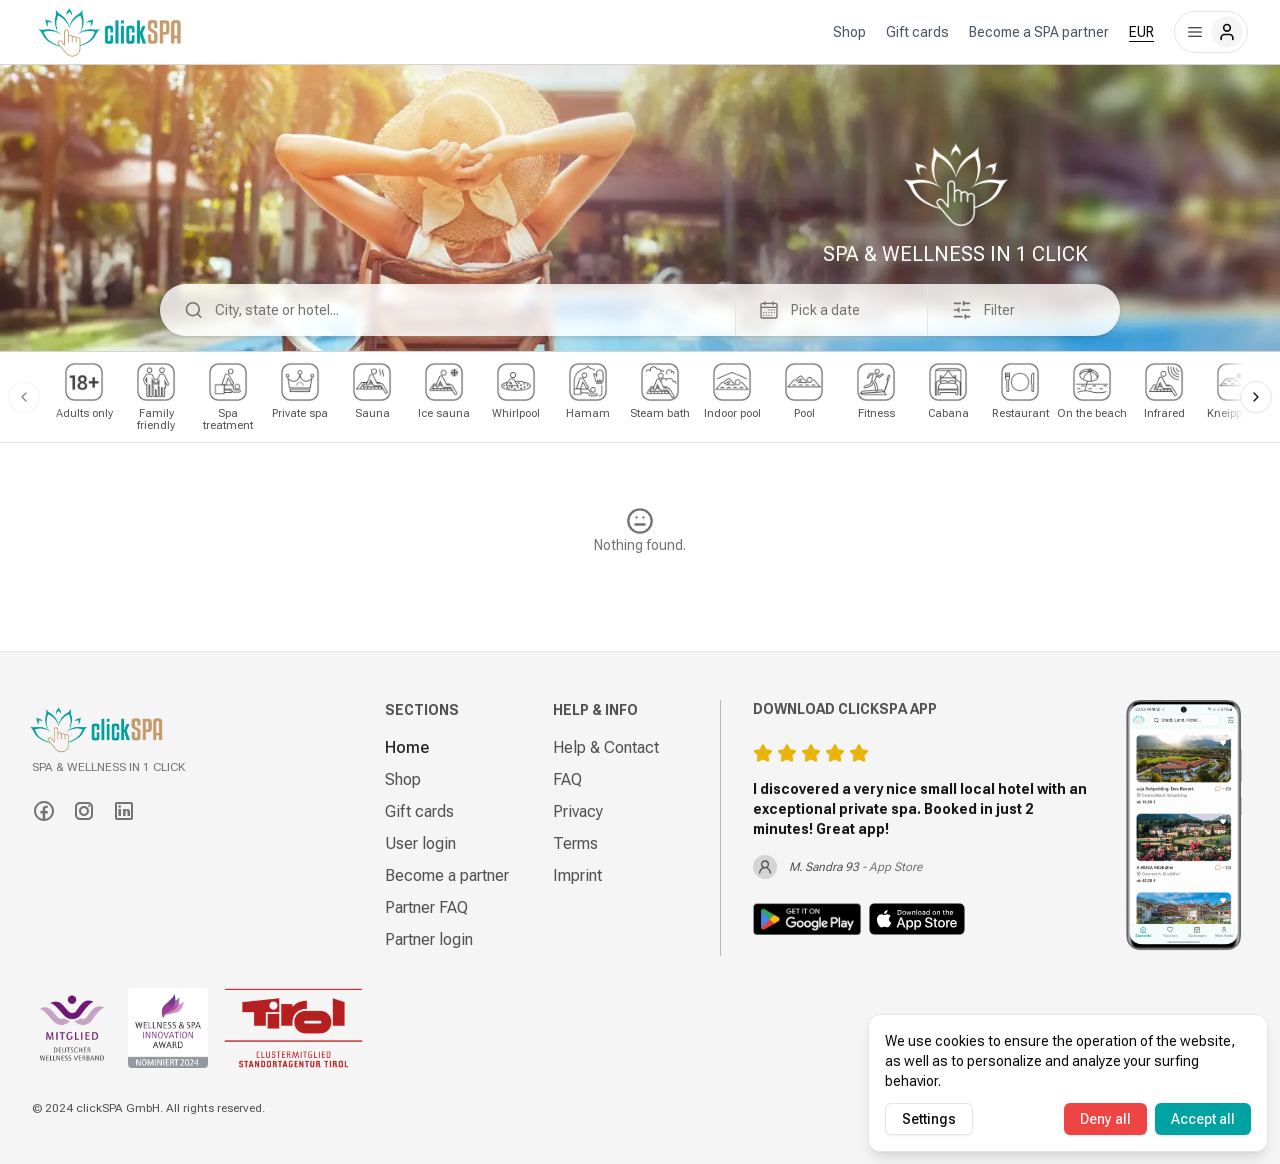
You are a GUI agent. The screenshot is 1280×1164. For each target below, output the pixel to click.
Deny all (1105, 1119)
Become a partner (447, 875)
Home (407, 747)
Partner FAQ (426, 907)
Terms (575, 843)
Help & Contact (606, 747)
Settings (929, 1119)
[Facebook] (44, 811)
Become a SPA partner (1039, 32)
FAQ (567, 779)
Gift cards (917, 32)
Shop (849, 32)
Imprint (577, 875)
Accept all (1203, 1119)
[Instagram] (84, 811)
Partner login (429, 939)
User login (420, 843)
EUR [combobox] (1141, 32)
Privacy (578, 811)
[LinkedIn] (124, 811)
